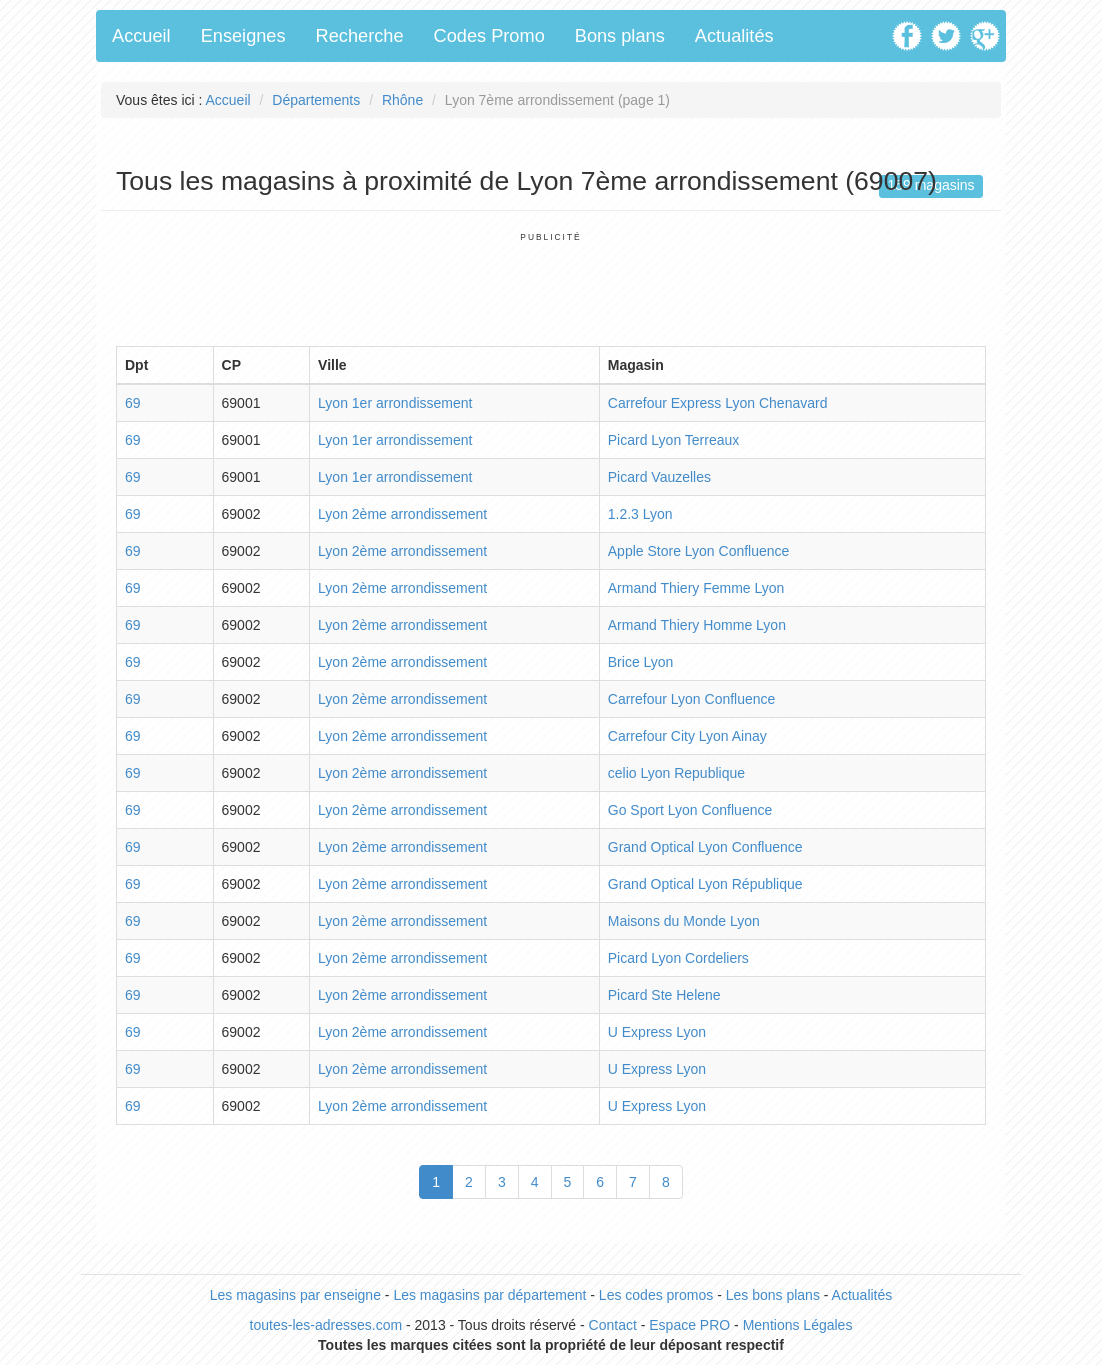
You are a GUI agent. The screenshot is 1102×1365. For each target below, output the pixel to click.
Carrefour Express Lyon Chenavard (718, 403)
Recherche (360, 36)
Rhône (402, 100)
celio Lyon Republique (676, 773)
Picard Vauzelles (659, 477)
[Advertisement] (551, 288)
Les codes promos (656, 1295)
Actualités (734, 36)
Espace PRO (689, 1325)
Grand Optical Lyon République (705, 884)
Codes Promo (489, 36)
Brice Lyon (641, 662)
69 (133, 403)
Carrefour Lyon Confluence (692, 699)
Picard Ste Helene (664, 995)
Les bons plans (773, 1295)
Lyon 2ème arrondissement (402, 514)
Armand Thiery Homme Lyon (697, 625)
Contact (613, 1325)
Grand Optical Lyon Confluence (705, 847)
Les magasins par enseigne (295, 1295)
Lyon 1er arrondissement (395, 403)
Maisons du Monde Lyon (684, 921)
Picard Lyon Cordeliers (678, 958)
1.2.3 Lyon (640, 514)
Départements (316, 100)
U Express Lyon (657, 1032)
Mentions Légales (798, 1325)
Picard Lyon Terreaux (674, 440)
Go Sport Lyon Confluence (690, 810)
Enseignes (243, 36)
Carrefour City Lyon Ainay (687, 736)
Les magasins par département (489, 1295)
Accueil (141, 36)
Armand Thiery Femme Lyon (696, 588)
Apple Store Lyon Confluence (699, 551)
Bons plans (620, 36)
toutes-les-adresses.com (326, 1325)
